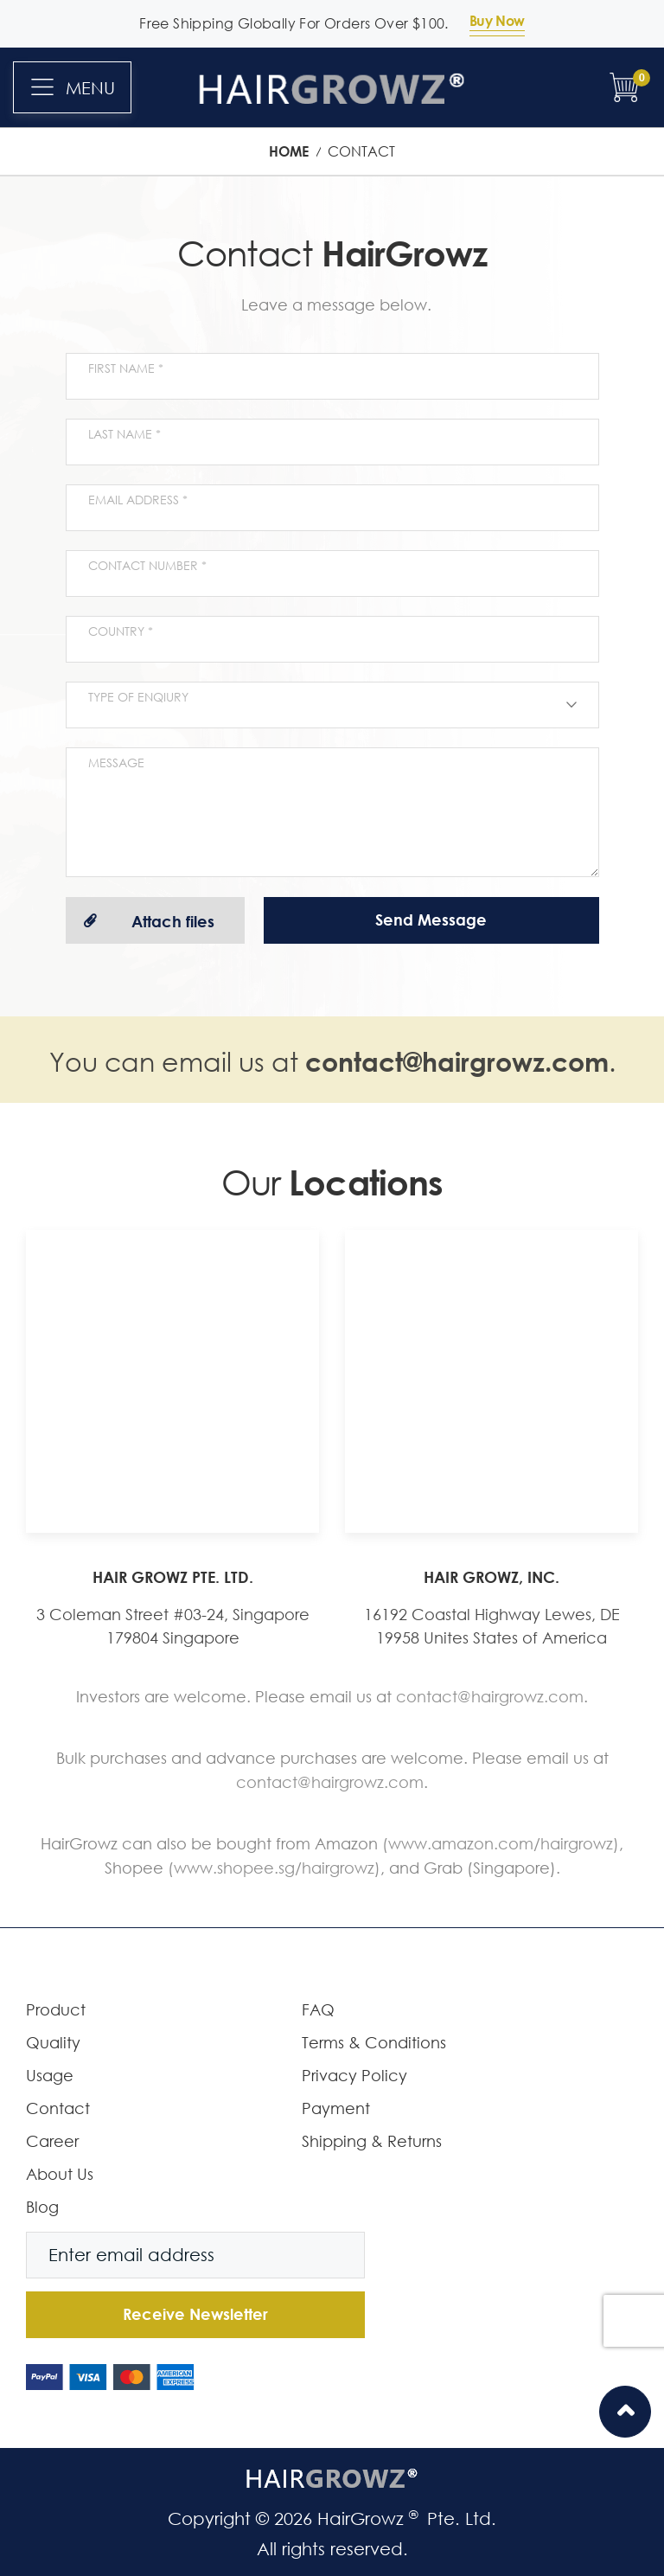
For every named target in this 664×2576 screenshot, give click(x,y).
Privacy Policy (354, 2075)
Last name (122, 433)
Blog (42, 2206)
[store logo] (332, 87)
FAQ (318, 2009)
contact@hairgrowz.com (457, 1062)
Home (290, 151)
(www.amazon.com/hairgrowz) (500, 1843)
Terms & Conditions (374, 2042)
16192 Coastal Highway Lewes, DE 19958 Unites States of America (492, 1626)
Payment (336, 2108)
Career (52, 2140)
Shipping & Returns (372, 2140)
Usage (49, 2075)
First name (123, 368)
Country (118, 631)
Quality (53, 2042)
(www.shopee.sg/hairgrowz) (274, 1867)
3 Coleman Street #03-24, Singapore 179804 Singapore (173, 1626)
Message (116, 762)
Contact (58, 2108)
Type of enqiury (138, 696)
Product (56, 2009)
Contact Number (144, 565)
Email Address (135, 499)
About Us (59, 2173)
